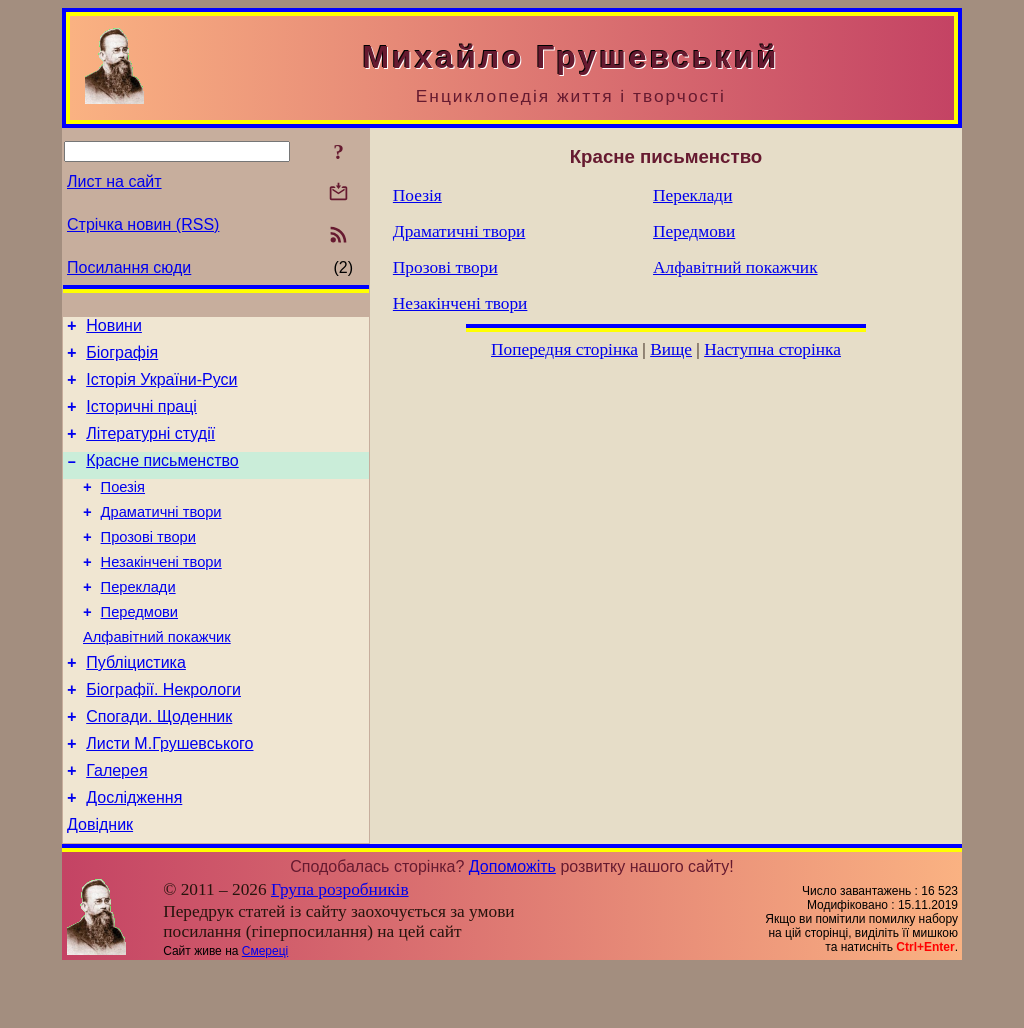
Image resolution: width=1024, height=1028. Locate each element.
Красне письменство (162, 478)
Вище (671, 349)
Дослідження (134, 854)
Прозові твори (148, 564)
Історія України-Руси (161, 388)
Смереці (265, 1011)
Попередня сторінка (564, 349)
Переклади (138, 620)
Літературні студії (150, 448)
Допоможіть (512, 926)
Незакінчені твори (161, 592)
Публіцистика (136, 704)
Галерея (116, 824)
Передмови (139, 648)
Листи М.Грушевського (169, 794)
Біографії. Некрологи (163, 734)
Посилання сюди (129, 267)
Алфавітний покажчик (157, 676)
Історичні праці (141, 418)
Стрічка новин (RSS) (143, 224)
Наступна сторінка (772, 349)
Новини (114, 328)
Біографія (122, 358)
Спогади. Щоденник (159, 764)
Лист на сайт (114, 181)
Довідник (100, 884)
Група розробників (340, 949)
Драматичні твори (161, 536)
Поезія (123, 508)
